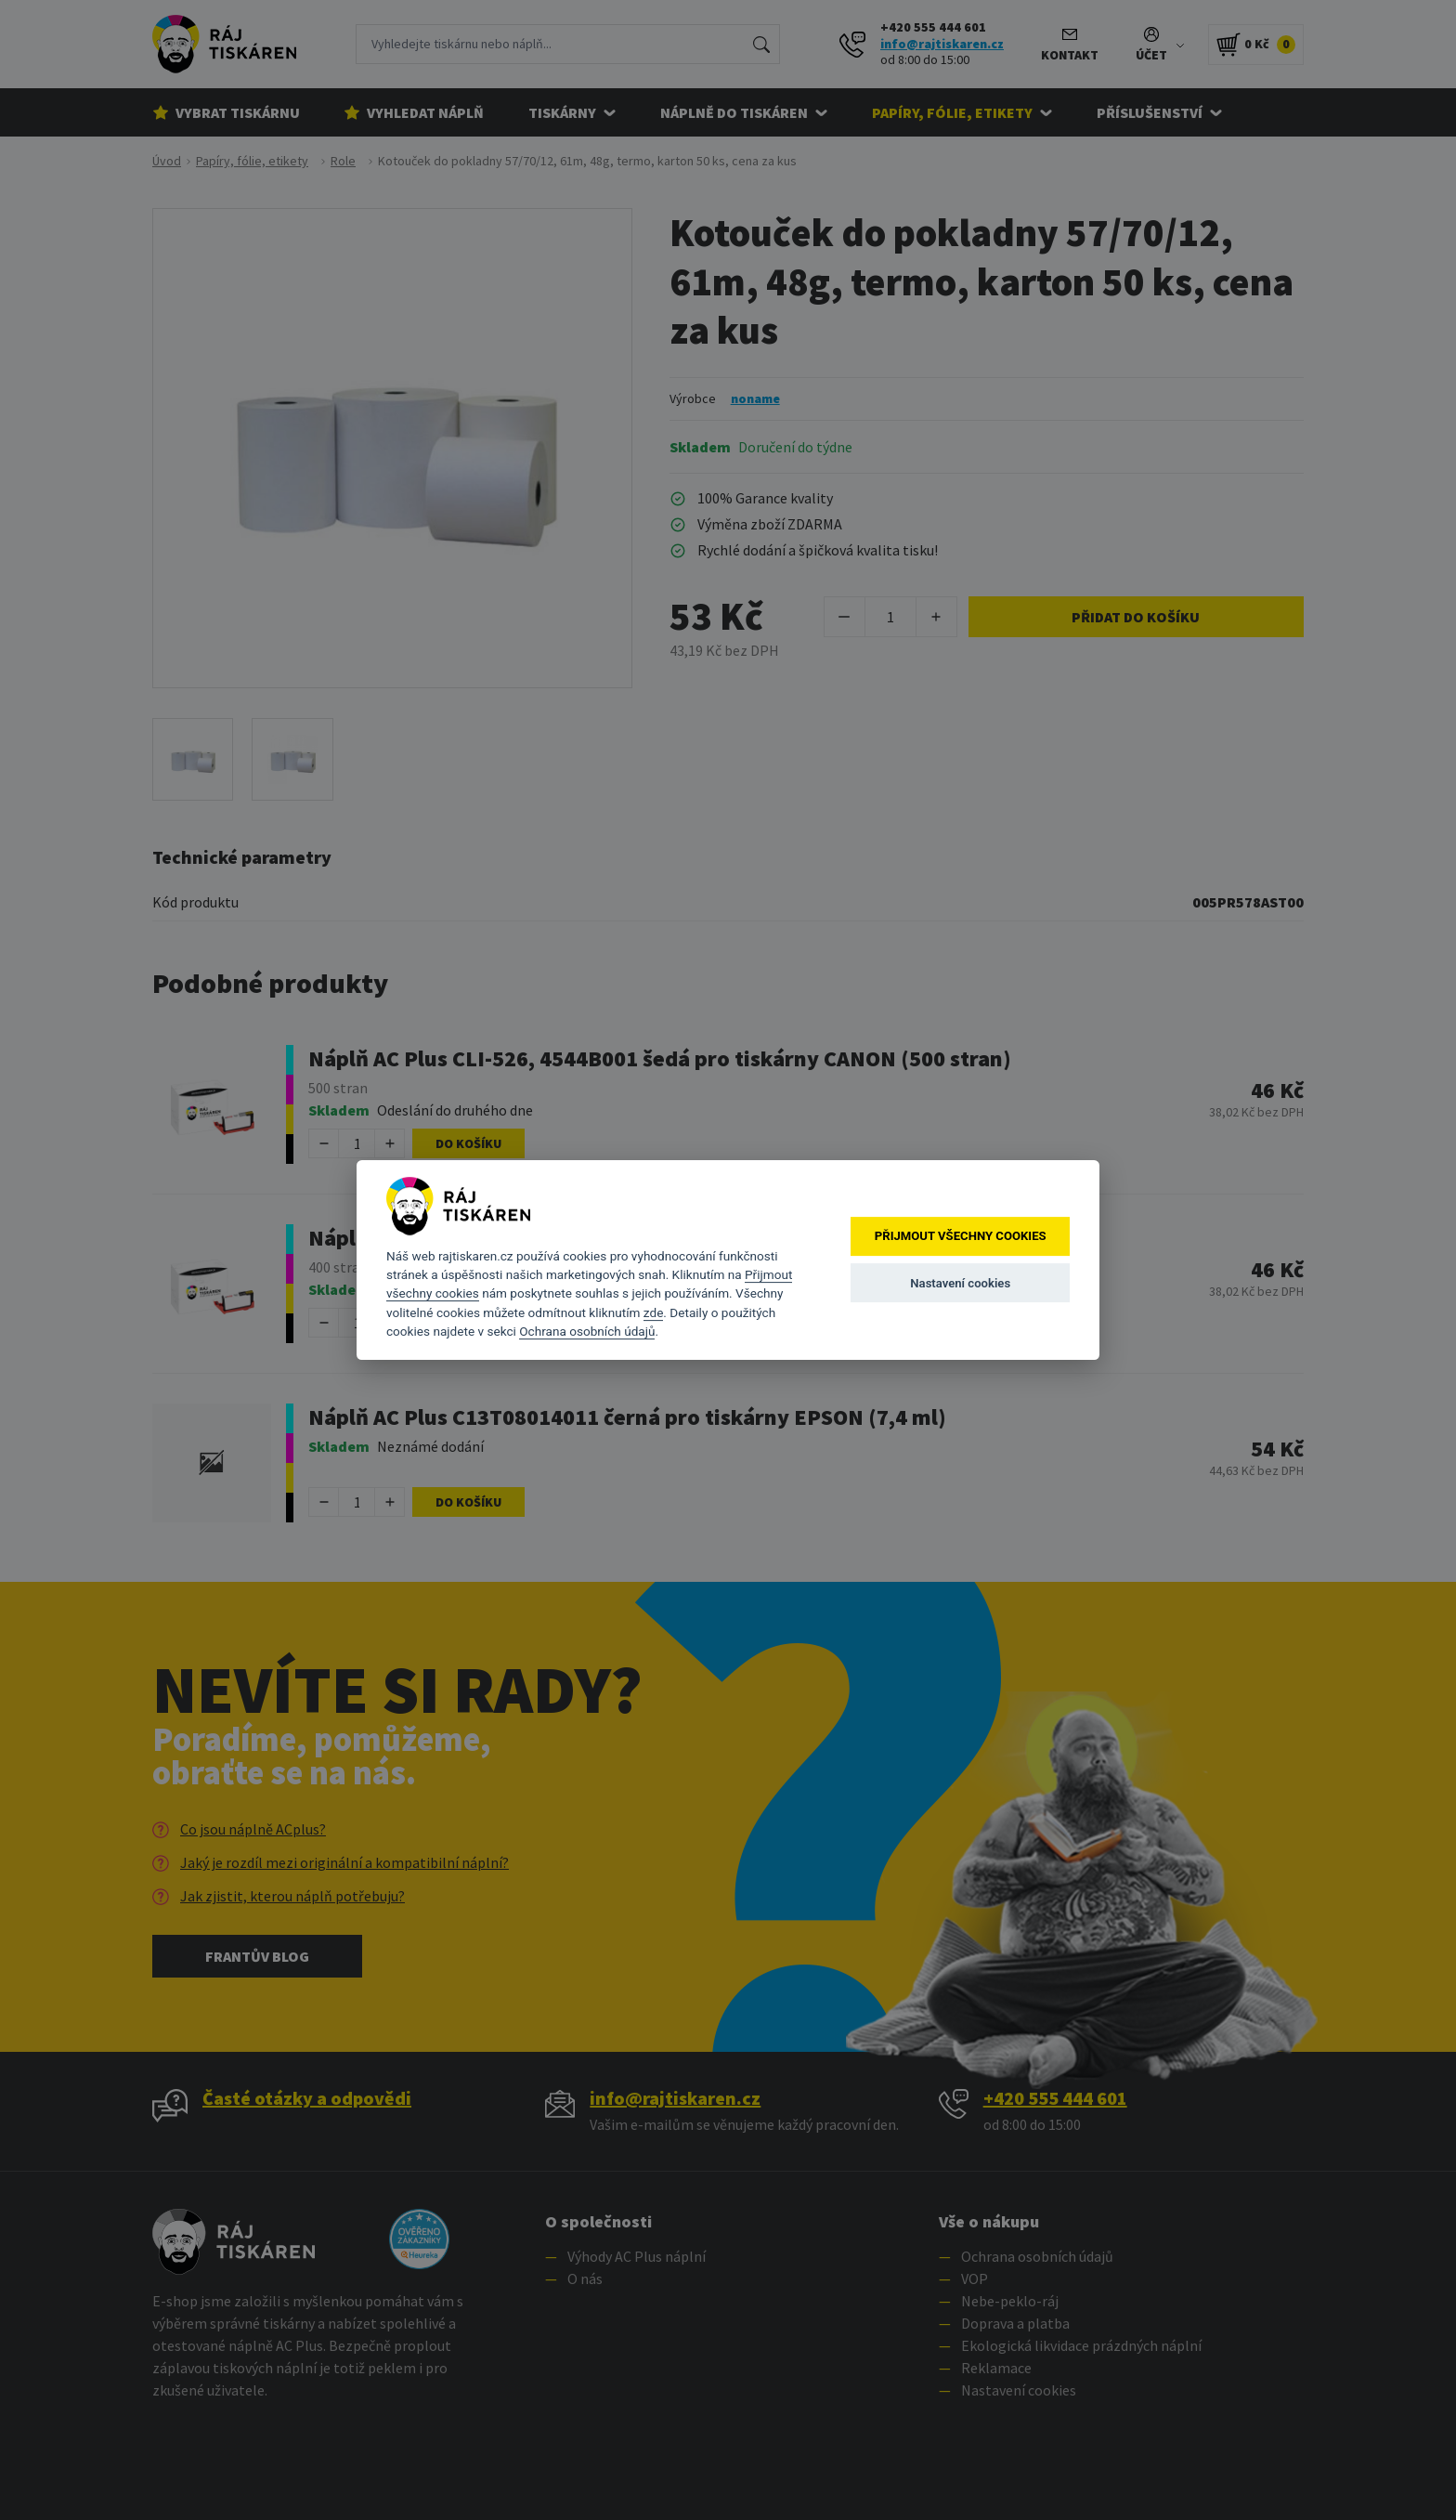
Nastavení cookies (960, 1283)
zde (654, 1312)
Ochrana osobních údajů (587, 1331)
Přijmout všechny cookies (960, 1237)
